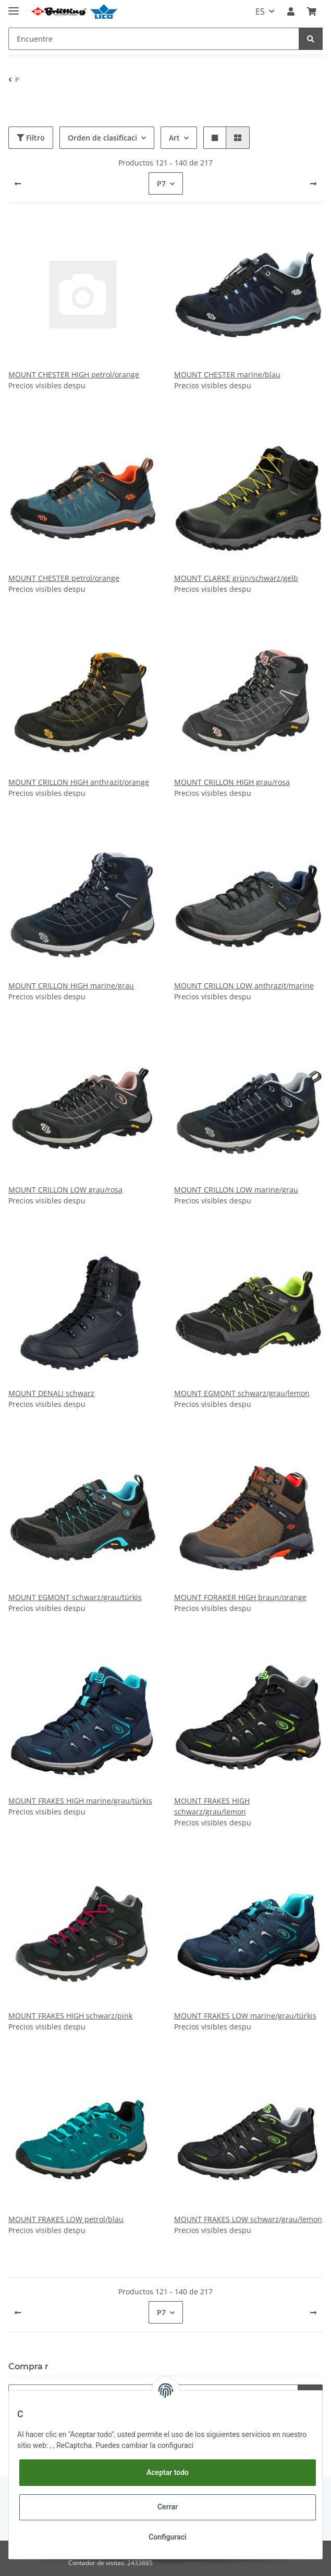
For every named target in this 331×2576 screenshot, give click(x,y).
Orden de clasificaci (102, 138)
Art (174, 138)
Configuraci (167, 2537)
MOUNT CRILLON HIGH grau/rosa (232, 782)
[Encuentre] (153, 39)
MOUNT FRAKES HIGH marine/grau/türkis (80, 1801)
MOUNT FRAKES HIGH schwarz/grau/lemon (212, 1806)
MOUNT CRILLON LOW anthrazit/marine (244, 986)
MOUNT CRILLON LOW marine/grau (236, 1190)
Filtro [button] (31, 138)
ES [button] (260, 11)
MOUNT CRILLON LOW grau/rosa (65, 1190)
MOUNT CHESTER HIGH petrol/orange (73, 374)
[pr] (313, 184)
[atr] (17, 184)
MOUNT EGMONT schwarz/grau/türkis (75, 1597)
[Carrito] (312, 11)
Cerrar (167, 2507)
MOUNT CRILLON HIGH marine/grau (71, 986)
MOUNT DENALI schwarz (51, 1393)
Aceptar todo (167, 2472)
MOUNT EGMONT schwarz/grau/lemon (242, 1393)
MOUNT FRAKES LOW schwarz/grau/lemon (248, 2219)
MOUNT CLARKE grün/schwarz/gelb (236, 578)
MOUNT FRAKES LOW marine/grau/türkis (245, 2016)
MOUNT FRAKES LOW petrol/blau (66, 2219)
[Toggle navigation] (13, 6)
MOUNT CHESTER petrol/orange (63, 578)
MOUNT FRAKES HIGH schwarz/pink (70, 2016)
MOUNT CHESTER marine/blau (227, 374)
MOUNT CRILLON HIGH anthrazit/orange (78, 782)
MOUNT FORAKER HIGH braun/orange (240, 1597)
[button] (291, 11)
